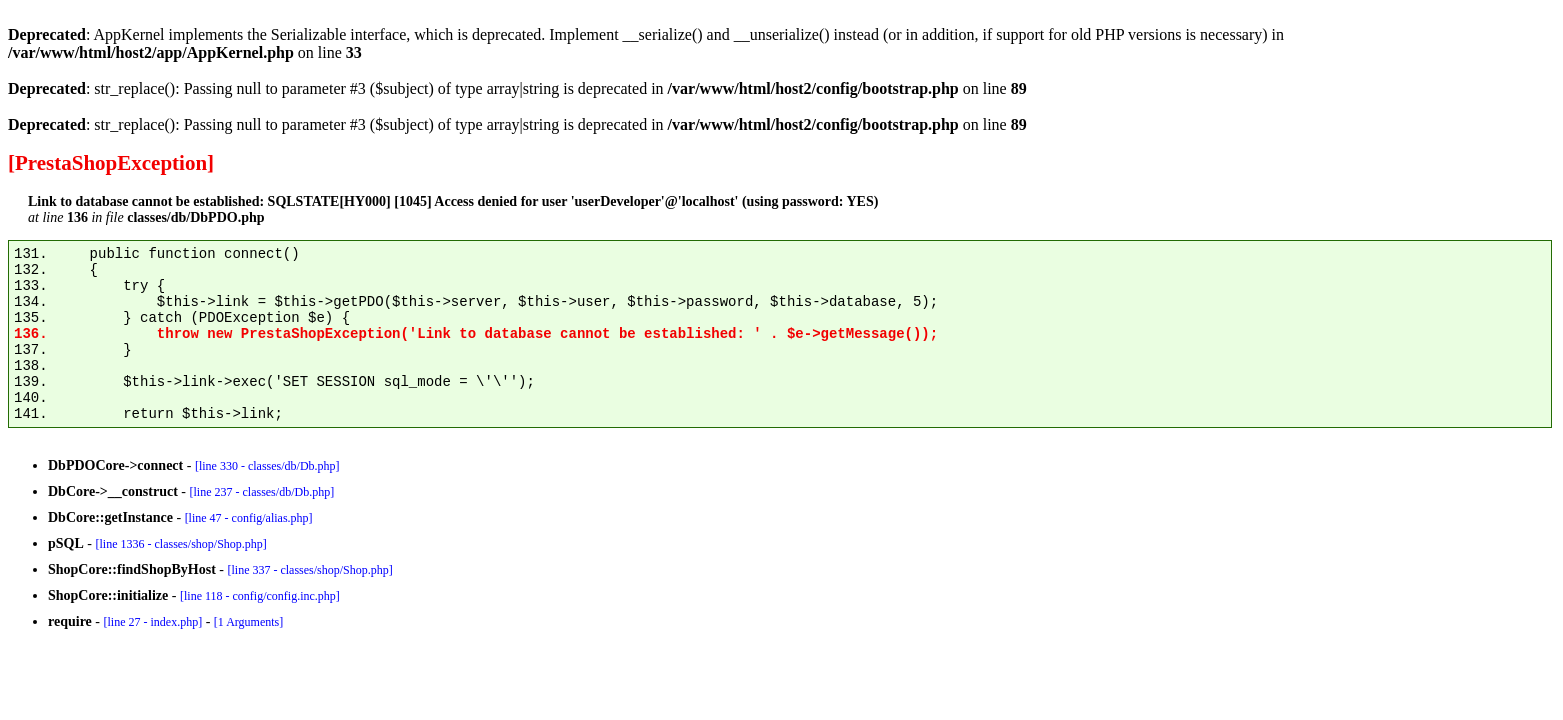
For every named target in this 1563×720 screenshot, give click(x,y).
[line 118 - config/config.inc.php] (260, 596)
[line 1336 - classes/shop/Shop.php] (180, 544)
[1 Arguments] (248, 622)
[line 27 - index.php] (152, 622)
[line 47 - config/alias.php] (249, 518)
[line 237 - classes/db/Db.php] (261, 492)
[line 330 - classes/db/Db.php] (267, 466)
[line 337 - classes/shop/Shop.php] (309, 570)
